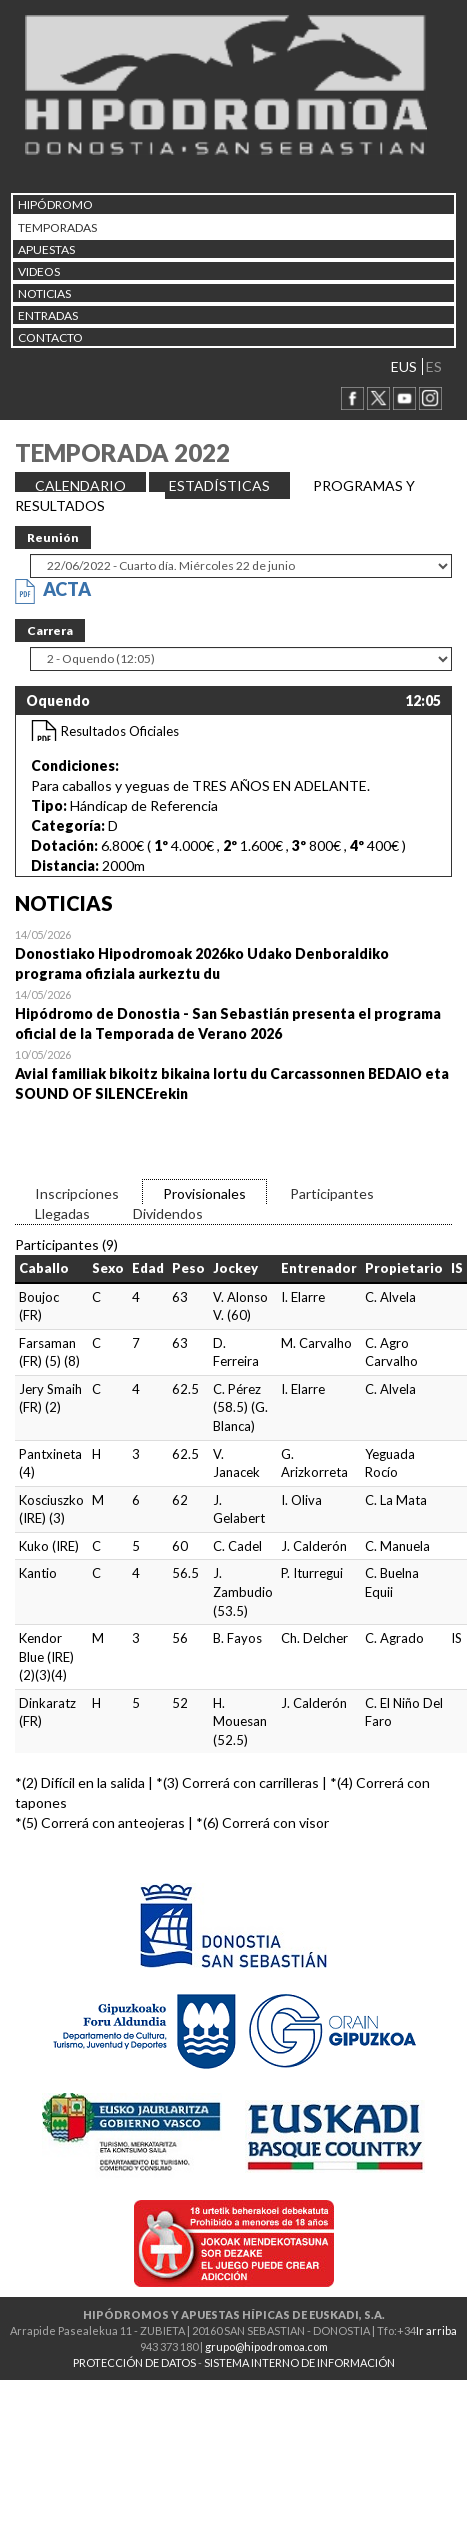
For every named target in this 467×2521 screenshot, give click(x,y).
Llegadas (62, 1213)
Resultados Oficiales (120, 731)
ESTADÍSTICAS (219, 485)
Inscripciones (77, 1193)
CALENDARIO (80, 485)
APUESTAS (46, 249)
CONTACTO (50, 337)
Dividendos (168, 1213)
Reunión (53, 537)
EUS (404, 366)
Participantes (332, 1193)
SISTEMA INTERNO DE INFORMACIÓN (299, 2362)
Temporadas (57, 227)
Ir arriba (436, 2330)
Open (233, 954)
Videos (39, 271)
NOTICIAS (44, 293)
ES (434, 366)
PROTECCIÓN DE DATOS (134, 2362)
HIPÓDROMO (55, 204)
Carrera (50, 630)
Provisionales (204, 1193)
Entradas (48, 315)
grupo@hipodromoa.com (266, 2346)
